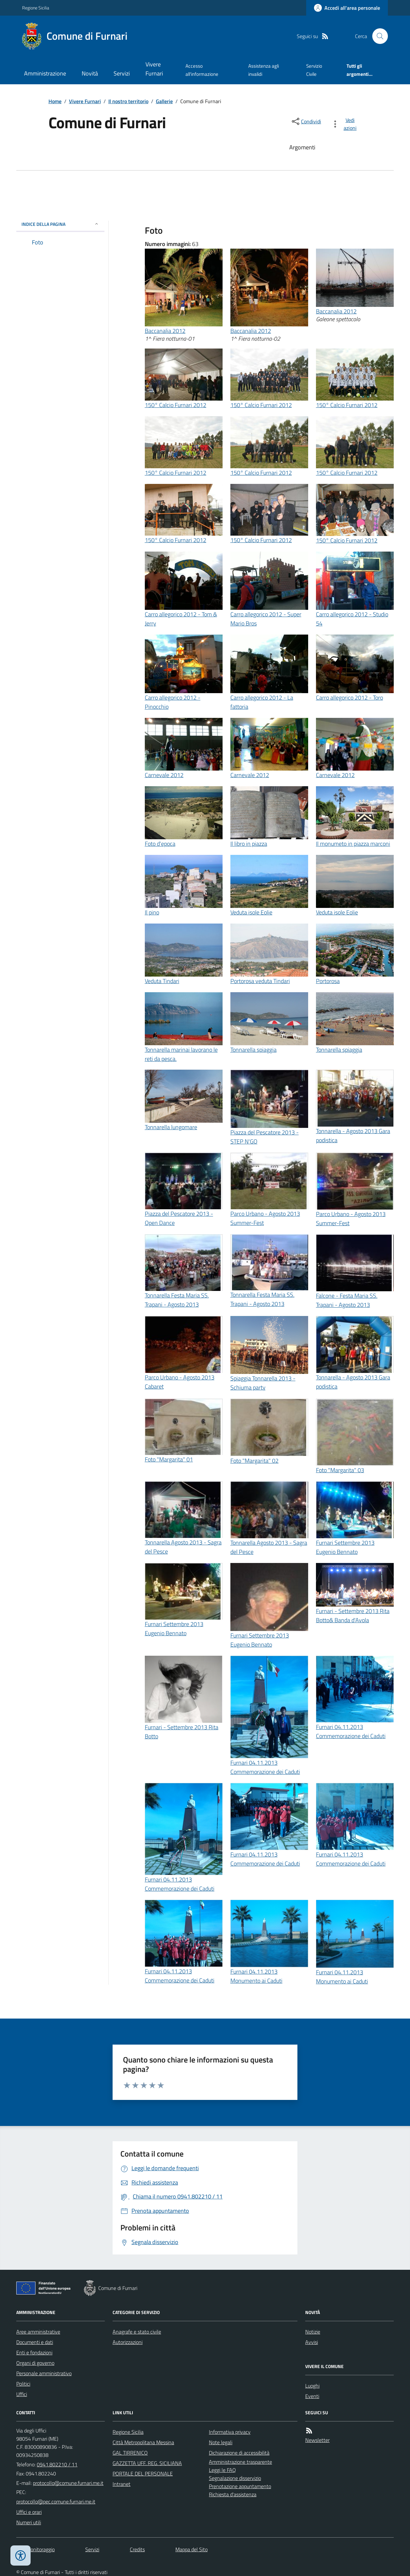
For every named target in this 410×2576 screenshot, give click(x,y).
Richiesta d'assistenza (232, 2494)
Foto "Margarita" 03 (340, 1470)
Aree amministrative (38, 2332)
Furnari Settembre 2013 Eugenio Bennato (345, 1547)
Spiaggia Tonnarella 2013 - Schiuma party (262, 1383)
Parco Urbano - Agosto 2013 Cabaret (179, 1382)
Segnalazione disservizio (235, 2478)
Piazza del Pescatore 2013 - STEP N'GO (264, 1137)
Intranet (121, 2484)
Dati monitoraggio (35, 2549)
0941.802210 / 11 (57, 2464)
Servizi (122, 73)
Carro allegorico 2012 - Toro (349, 697)
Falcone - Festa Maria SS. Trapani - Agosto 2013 (346, 1300)
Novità (90, 73)
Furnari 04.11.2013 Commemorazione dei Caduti (265, 1767)
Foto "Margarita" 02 (254, 1460)
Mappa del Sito (191, 2549)
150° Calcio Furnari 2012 (175, 405)
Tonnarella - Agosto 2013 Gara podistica (353, 1135)
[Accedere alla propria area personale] (347, 8)
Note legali (220, 2442)
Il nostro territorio (128, 101)
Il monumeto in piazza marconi (353, 843)
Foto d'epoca (160, 843)
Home (55, 101)
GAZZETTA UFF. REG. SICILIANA (147, 2463)
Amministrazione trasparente (240, 2462)
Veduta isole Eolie (251, 912)
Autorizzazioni (128, 2342)
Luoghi (312, 2386)
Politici (23, 2384)
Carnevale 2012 (164, 775)
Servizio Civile (314, 69)
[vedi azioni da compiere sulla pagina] (345, 124)
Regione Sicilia (35, 7)
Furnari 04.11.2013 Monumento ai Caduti (256, 1976)
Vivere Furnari (154, 69)
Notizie (312, 2332)
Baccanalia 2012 (165, 330)
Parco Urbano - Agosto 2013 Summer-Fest (265, 1218)
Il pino (152, 912)
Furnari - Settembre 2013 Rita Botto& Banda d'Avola (353, 1615)
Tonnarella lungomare (171, 1127)
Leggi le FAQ (222, 2470)
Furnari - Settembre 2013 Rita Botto (181, 1732)
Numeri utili (28, 2522)
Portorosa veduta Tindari (260, 981)
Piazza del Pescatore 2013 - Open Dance (179, 1218)
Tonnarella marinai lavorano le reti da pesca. (181, 1054)
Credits (137, 2549)
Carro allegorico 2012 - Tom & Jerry (181, 619)
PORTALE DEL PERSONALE (143, 2473)
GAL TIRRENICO (130, 2453)
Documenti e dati (34, 2342)
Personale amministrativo (44, 2373)
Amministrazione (45, 73)
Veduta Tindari (162, 981)
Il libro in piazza (248, 843)
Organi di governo (35, 2363)
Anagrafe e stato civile (137, 2332)
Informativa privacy (230, 2432)
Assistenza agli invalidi (263, 69)
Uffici (21, 2394)
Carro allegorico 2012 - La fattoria (261, 702)
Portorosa (328, 981)
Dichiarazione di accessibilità (239, 2453)
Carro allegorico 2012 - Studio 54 (352, 619)
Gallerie (164, 101)
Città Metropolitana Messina (143, 2442)
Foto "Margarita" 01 (169, 1459)
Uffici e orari (29, 2512)
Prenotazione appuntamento (240, 2486)
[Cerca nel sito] (377, 36)
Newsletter (317, 2440)
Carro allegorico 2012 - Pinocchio (172, 702)
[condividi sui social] (305, 121)
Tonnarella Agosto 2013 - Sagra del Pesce (183, 1547)
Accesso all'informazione (201, 69)
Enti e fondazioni (34, 2352)
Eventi (312, 2396)
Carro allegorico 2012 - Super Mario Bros (265, 619)
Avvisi (311, 2342)
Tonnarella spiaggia (253, 1049)
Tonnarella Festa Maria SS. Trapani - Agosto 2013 (177, 1300)
